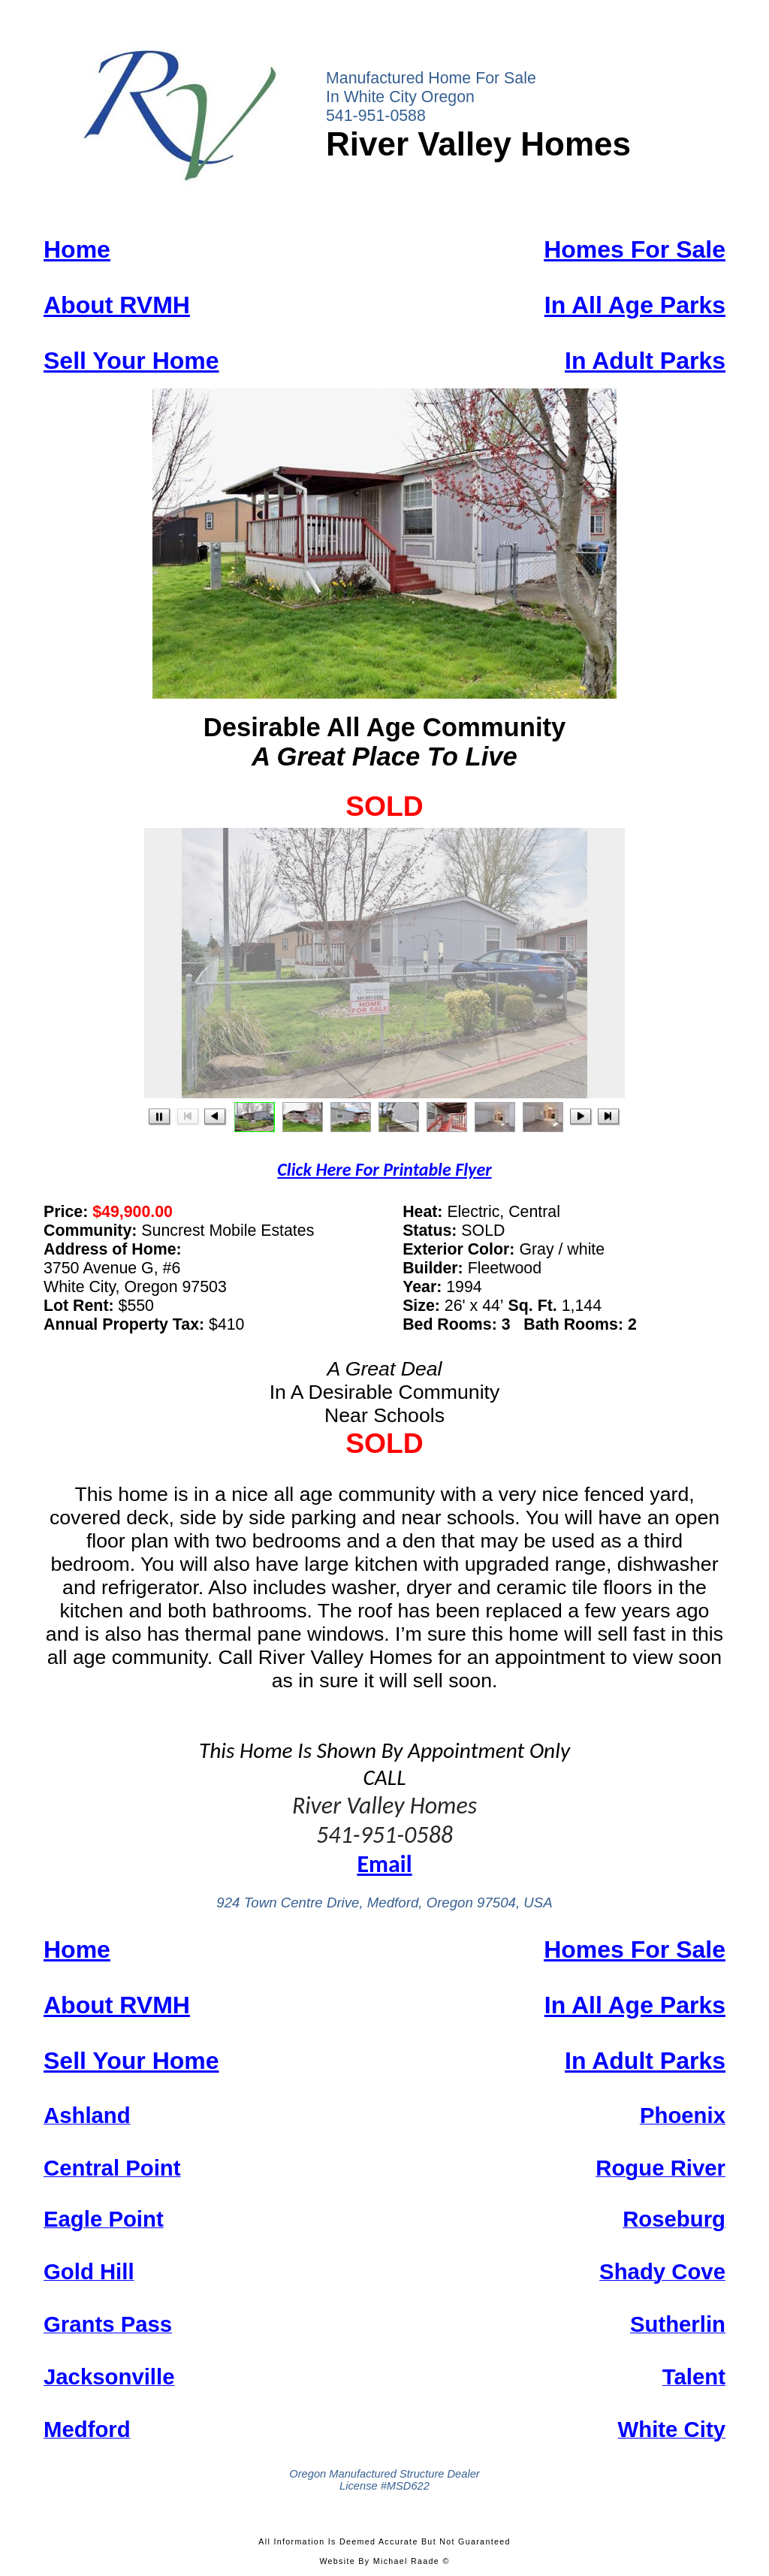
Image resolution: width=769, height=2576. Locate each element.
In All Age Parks (634, 305)
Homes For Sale (634, 249)
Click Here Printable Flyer (384, 1169)
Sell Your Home (131, 360)
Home (77, 249)
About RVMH (117, 305)
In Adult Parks (645, 360)
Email (384, 1864)
